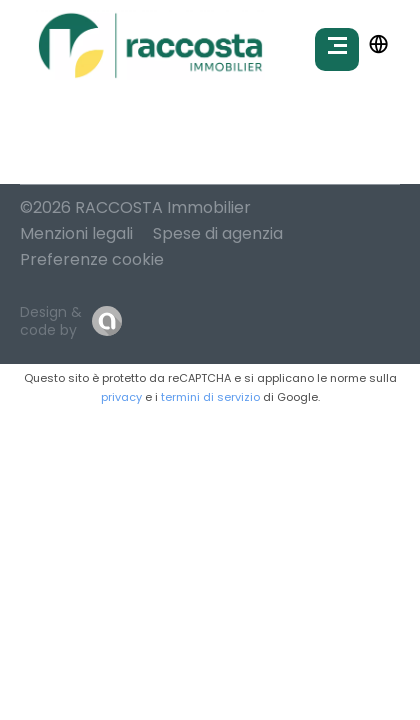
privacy (121, 397)
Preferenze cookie (92, 259)
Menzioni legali (76, 233)
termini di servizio (210, 397)
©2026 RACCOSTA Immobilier (135, 207)
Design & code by (51, 321)
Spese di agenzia (218, 233)
